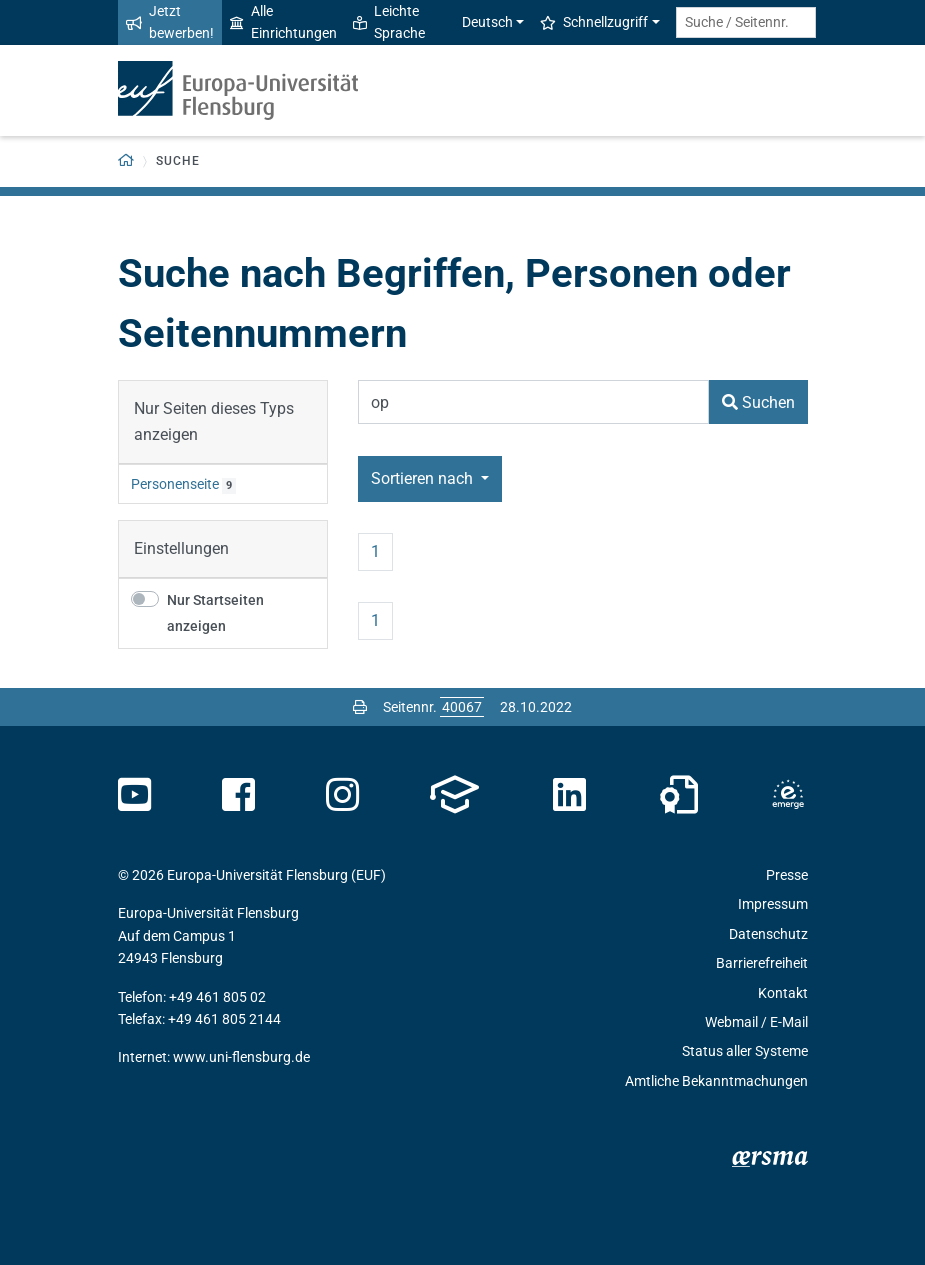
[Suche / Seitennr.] (746, 22)
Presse (787, 875)
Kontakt (783, 993)
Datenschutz (768, 934)
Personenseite (175, 484)
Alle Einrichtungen (283, 22)
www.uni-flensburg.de (241, 1057)
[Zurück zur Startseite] (126, 161)
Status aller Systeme (745, 1051)
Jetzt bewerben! (170, 22)
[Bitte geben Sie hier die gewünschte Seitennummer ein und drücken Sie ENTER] (462, 707)
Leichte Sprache (389, 22)
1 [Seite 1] (375, 551)
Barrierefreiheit (762, 963)
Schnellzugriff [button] (594, 22)
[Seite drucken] (360, 707)
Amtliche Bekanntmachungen (716, 1081)
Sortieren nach (424, 478)
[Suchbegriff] (533, 402)
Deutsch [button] (477, 22)
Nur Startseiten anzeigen (215, 613)
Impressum (773, 904)
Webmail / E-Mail (756, 1022)
